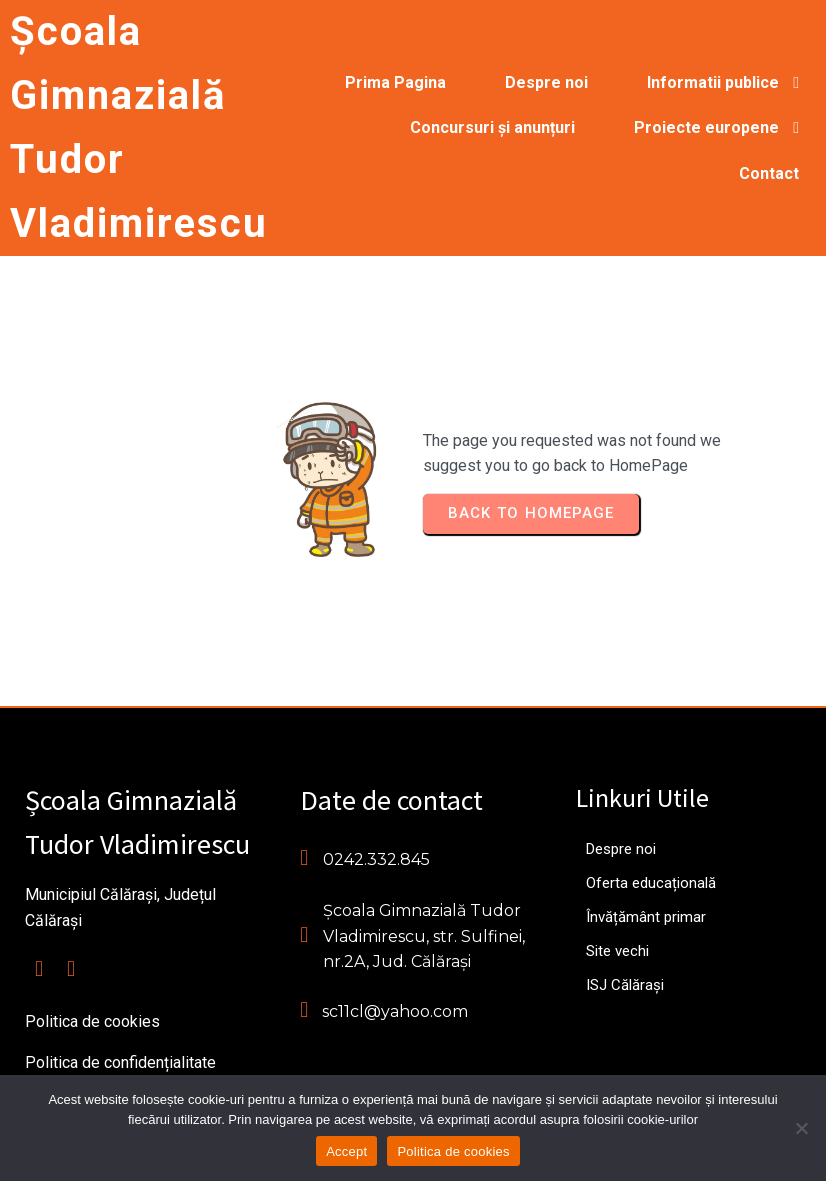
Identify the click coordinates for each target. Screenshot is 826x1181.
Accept (346, 1151)
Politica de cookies (453, 1151)
